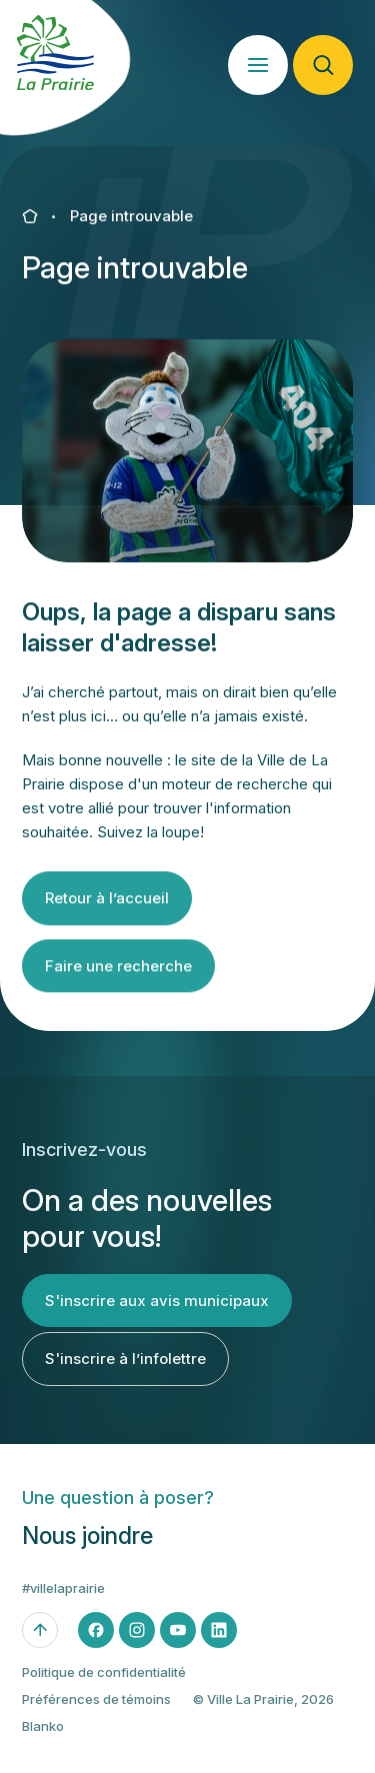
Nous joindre (87, 1547)
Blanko (43, 1737)
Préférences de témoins (96, 1710)
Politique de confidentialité (104, 1683)
